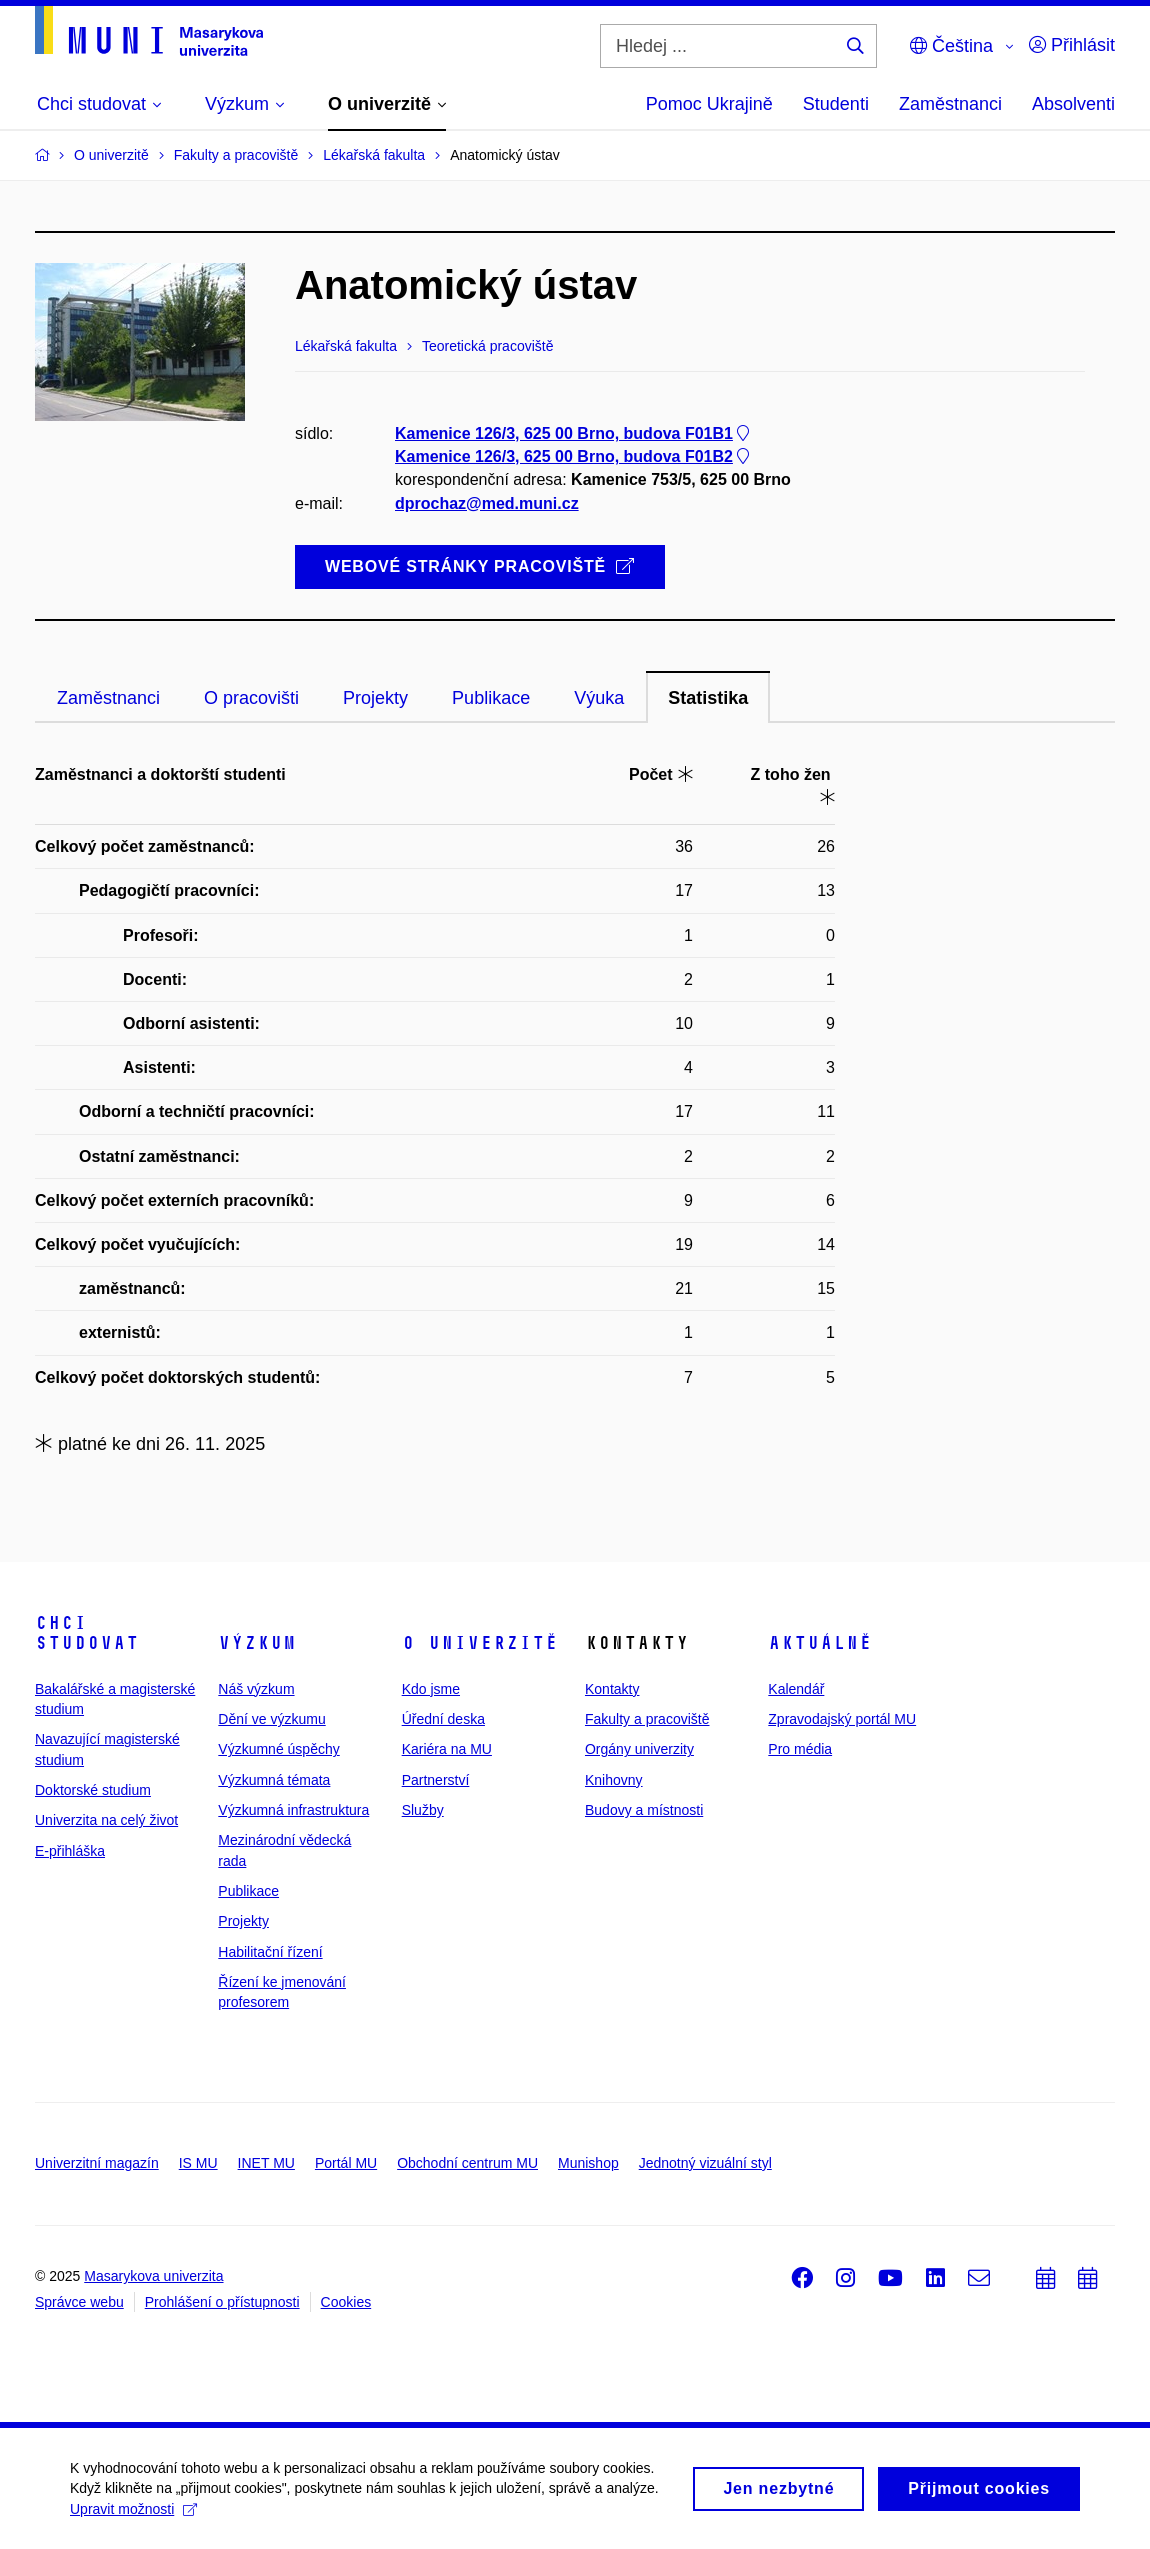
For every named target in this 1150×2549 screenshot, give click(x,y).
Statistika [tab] (708, 698)
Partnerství (436, 1780)
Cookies (346, 2302)
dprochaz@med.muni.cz (487, 503)
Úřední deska (443, 1719)
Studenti (836, 104)
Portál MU (346, 2163)
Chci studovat (87, 1633)
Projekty (243, 1921)
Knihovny (614, 1780)
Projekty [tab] (375, 698)
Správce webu (79, 2302)
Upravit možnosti (133, 2514)
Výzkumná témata (274, 1780)
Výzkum (257, 1643)
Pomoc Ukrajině (709, 104)
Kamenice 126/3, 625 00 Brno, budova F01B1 (574, 433)
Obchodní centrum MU (467, 2163)
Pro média (800, 1749)
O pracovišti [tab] (251, 698)
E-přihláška (70, 1851)
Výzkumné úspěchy (278, 1749)
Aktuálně (820, 1643)
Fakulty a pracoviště (647, 1719)
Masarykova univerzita (153, 2276)
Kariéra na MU (447, 1749)
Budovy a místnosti (644, 1810)
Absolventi (1073, 104)
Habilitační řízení (270, 1952)
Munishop (588, 2163)
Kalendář (796, 1689)
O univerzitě (480, 1643)
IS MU (198, 2163)
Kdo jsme (431, 1689)
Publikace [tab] (491, 698)
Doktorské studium (93, 1790)
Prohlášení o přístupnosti (222, 2302)
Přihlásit (1072, 45)
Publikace (248, 1891)
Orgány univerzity (639, 1749)
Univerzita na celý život (106, 1820)
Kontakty (612, 1689)
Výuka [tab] (599, 698)
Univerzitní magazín (97, 2163)
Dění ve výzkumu (271, 1719)
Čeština (951, 46)
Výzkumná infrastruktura (293, 1810)
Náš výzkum (256, 1689)
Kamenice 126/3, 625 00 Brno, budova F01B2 (574, 456)
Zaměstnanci (950, 104)
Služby (423, 1810)
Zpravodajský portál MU (842, 1719)
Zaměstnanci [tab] (108, 698)
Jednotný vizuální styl (705, 2163)
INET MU (266, 2163)
